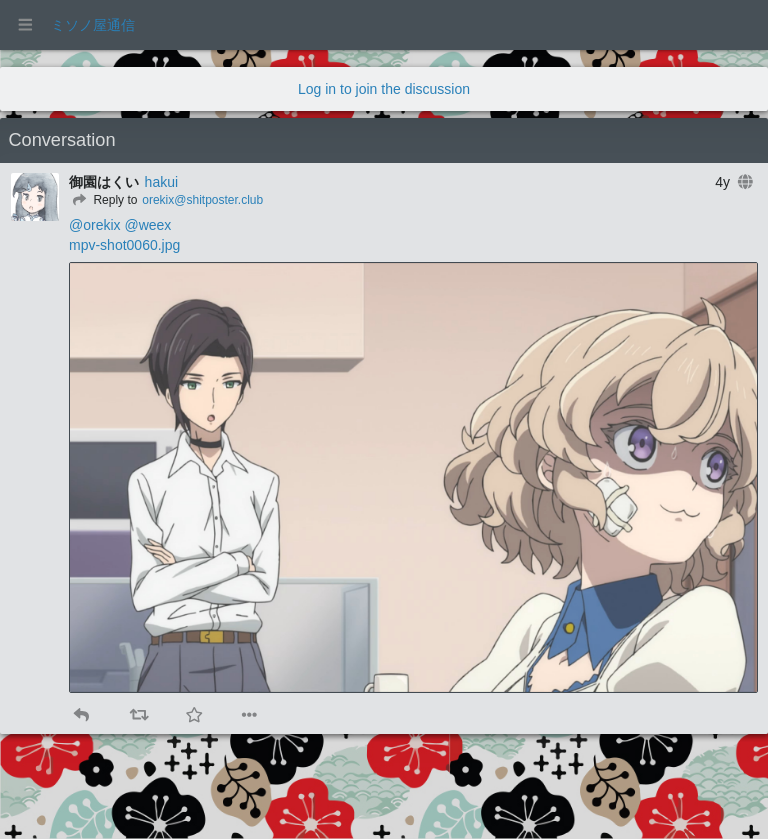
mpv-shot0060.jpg (124, 245)
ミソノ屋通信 (93, 25)
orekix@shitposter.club (202, 200)
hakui (161, 182)
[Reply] (103, 200)
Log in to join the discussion (384, 89)
